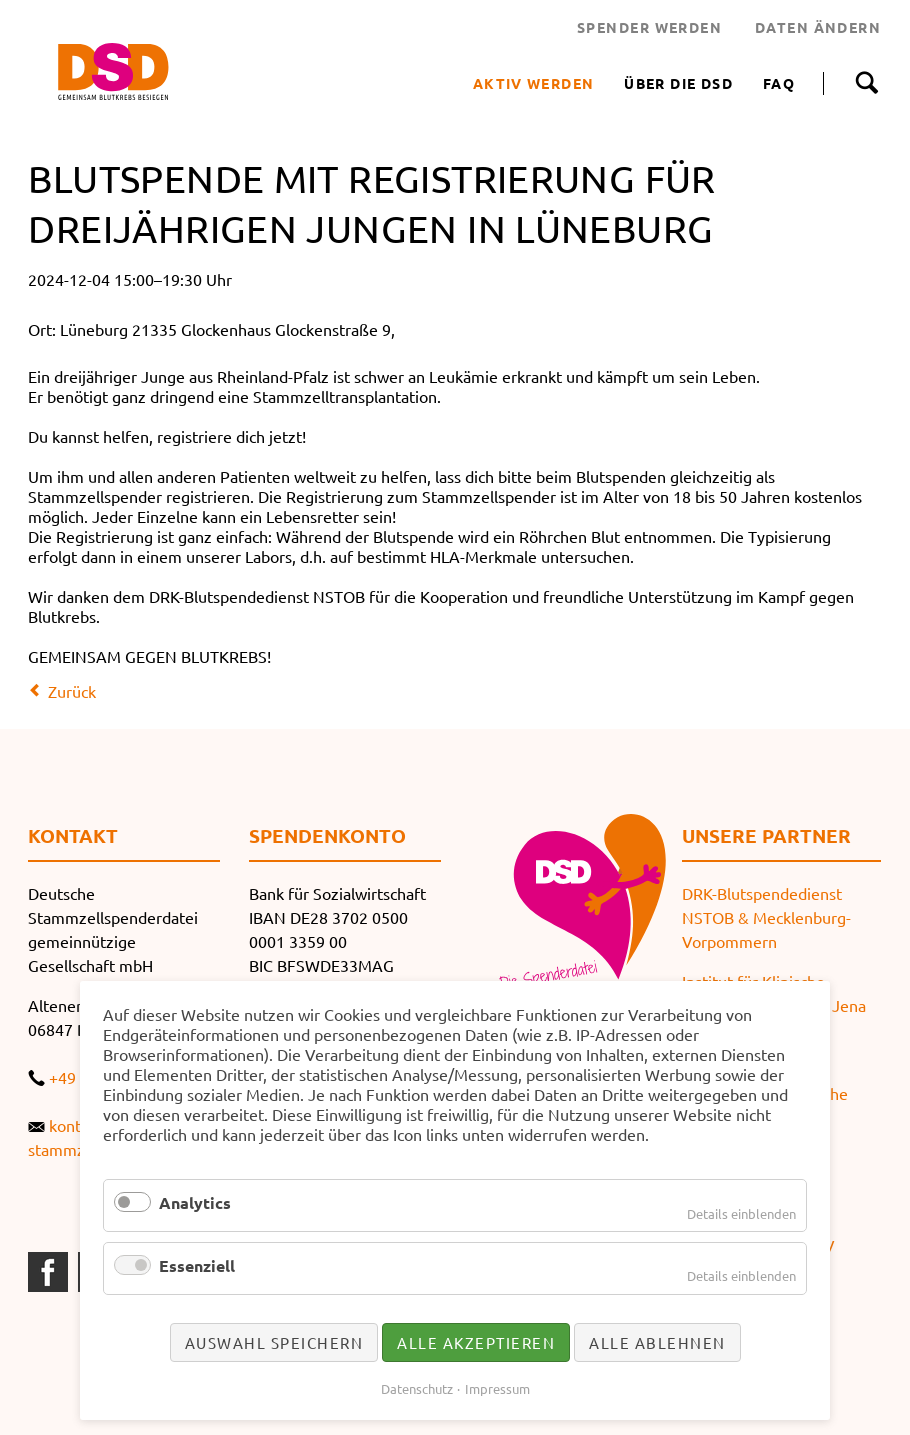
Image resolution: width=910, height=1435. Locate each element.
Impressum (497, 1388)
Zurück (72, 691)
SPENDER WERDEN (649, 27)
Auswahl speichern (274, 1342)
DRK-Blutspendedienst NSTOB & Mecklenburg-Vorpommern (766, 917)
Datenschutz (417, 1388)
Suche (866, 83)
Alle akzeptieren (476, 1342)
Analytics (195, 1202)
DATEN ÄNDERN (818, 27)
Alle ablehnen (657, 1342)
